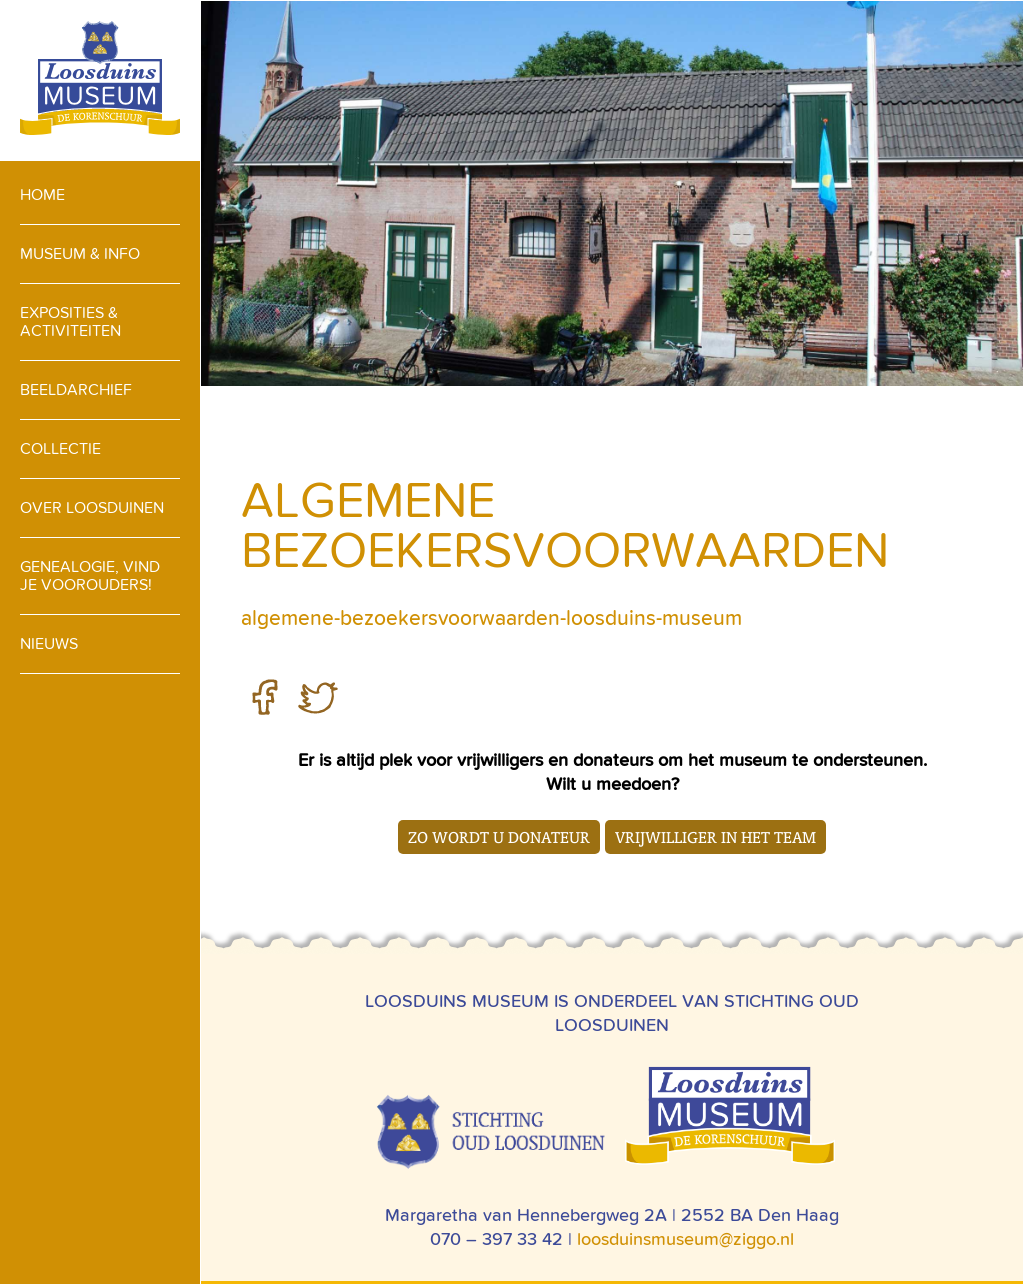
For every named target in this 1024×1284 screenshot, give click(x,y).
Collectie (60, 448)
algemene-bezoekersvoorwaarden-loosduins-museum (491, 618)
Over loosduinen (92, 507)
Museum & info (80, 253)
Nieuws (49, 643)
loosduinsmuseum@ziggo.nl (685, 1238)
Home (42, 194)
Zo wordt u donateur (499, 837)
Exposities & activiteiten (70, 321)
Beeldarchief (76, 389)
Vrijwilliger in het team (715, 837)
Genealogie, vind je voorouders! (90, 575)
